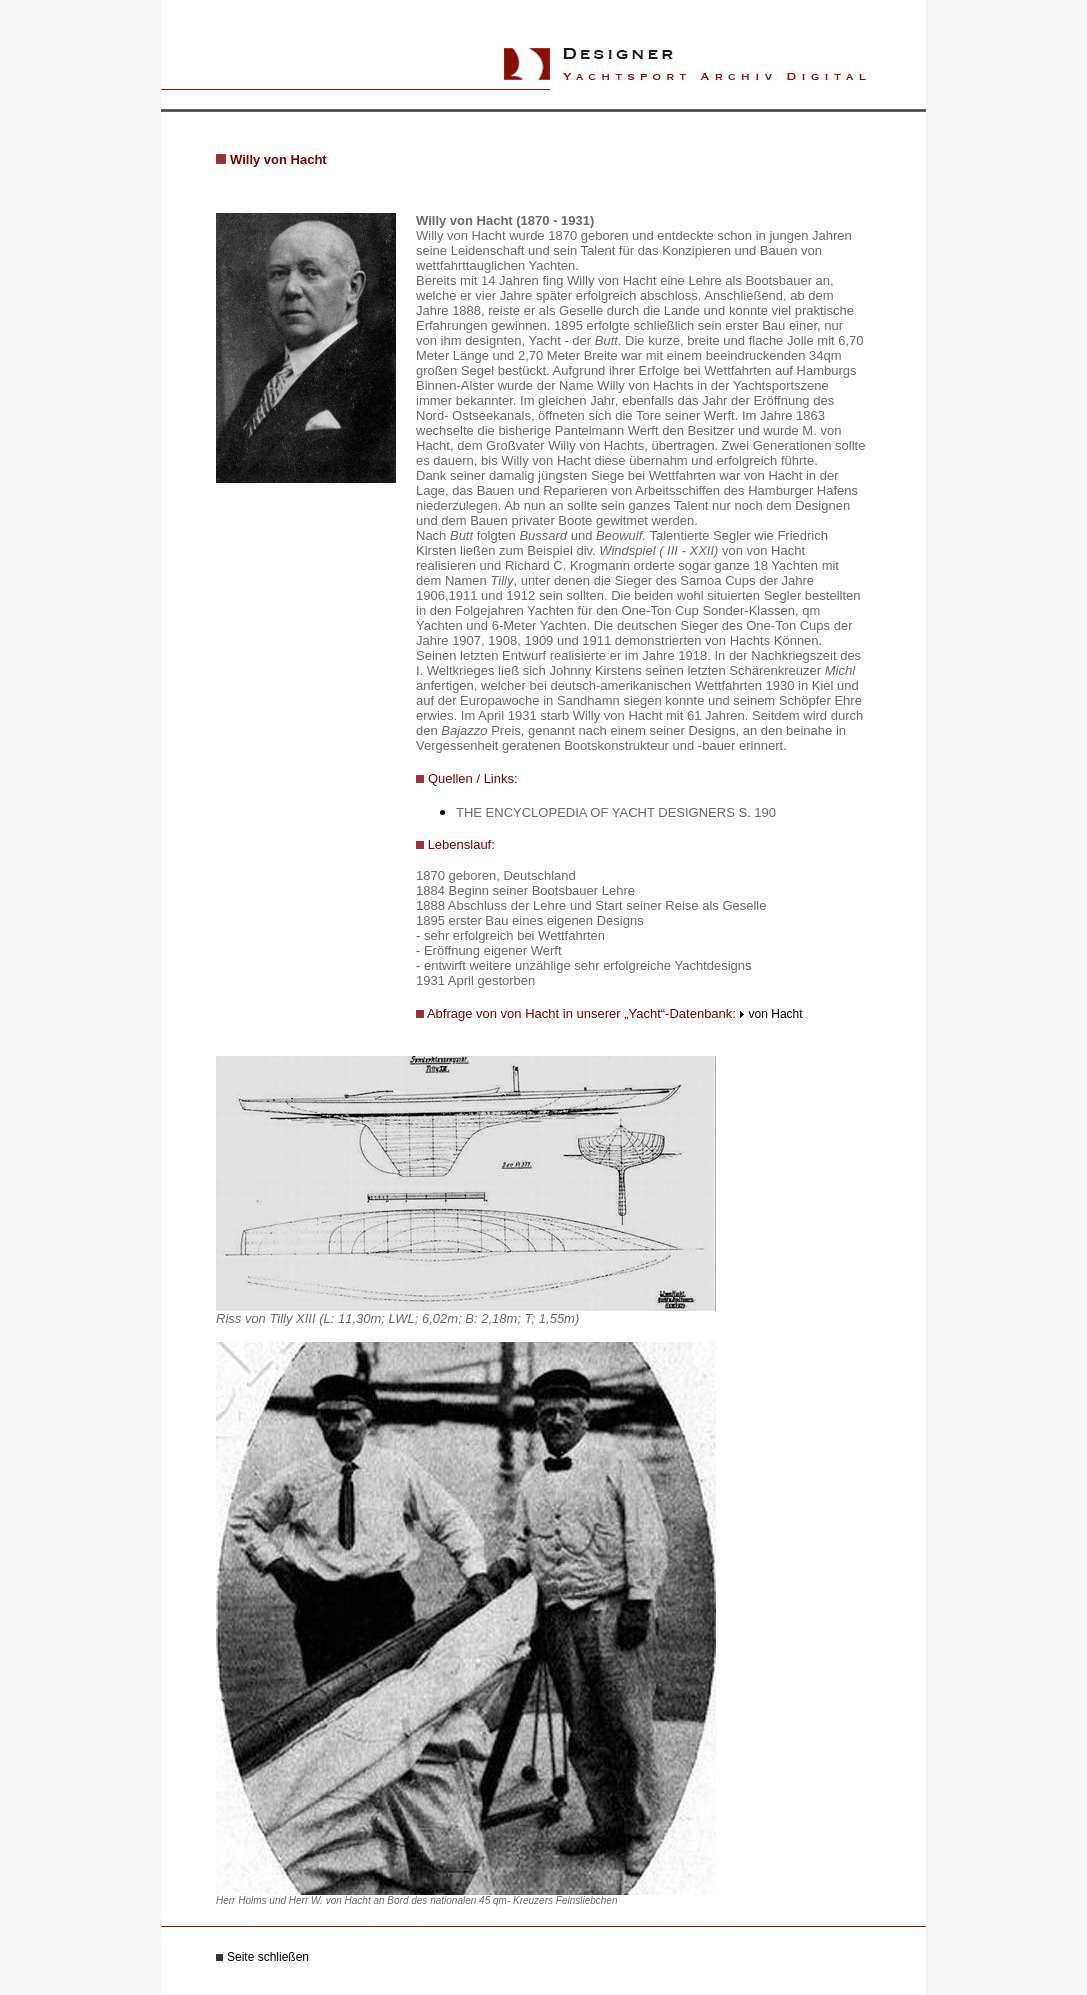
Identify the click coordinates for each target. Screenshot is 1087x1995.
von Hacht (776, 1014)
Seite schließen (268, 1957)
